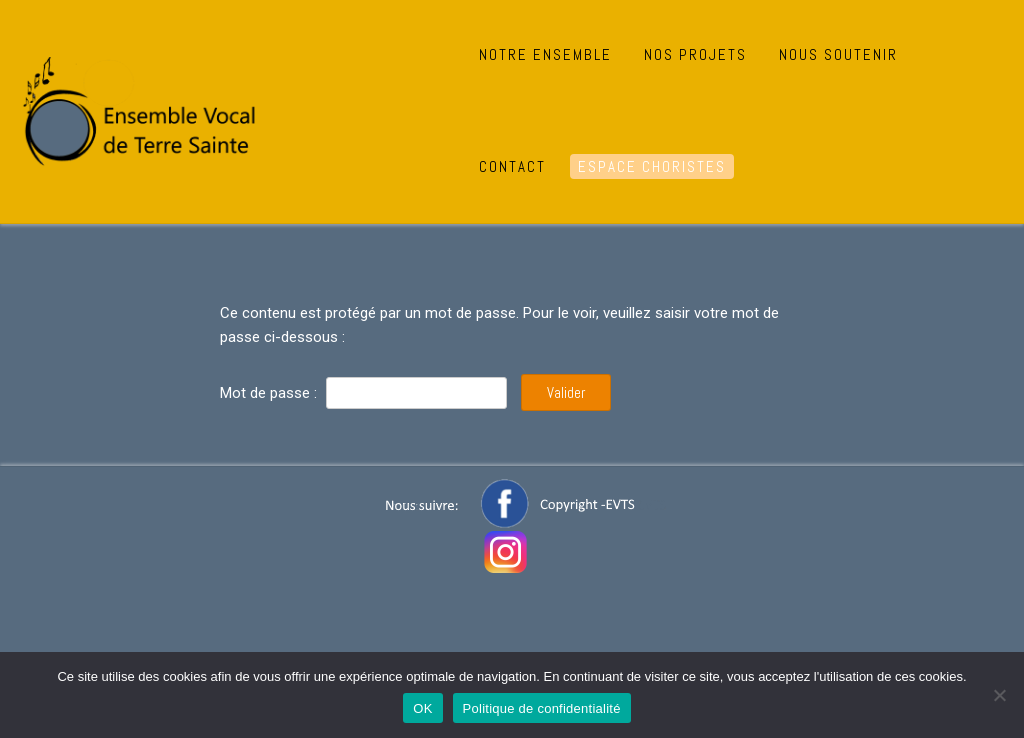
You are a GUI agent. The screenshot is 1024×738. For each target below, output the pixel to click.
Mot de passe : (363, 393)
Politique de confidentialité (542, 708)
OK (422, 708)
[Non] (999, 695)
